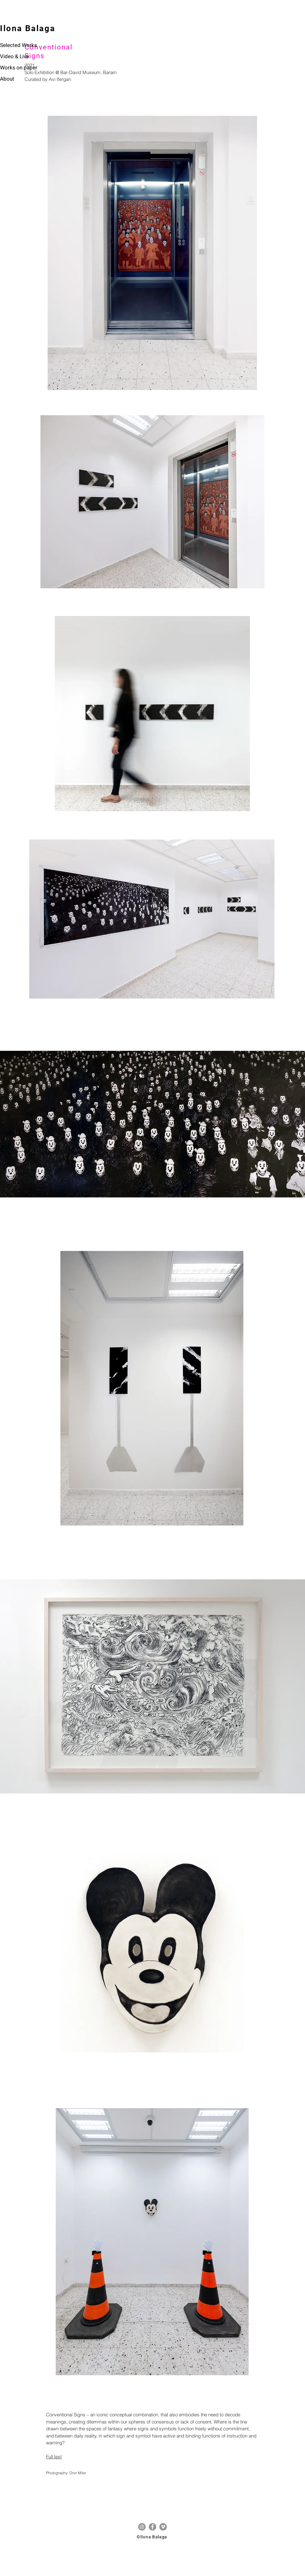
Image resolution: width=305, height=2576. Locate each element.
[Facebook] (152, 2527)
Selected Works (18, 45)
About (7, 79)
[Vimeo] (163, 2527)
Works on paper (18, 68)
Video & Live (14, 56)
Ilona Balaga (27, 28)
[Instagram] (142, 2527)
